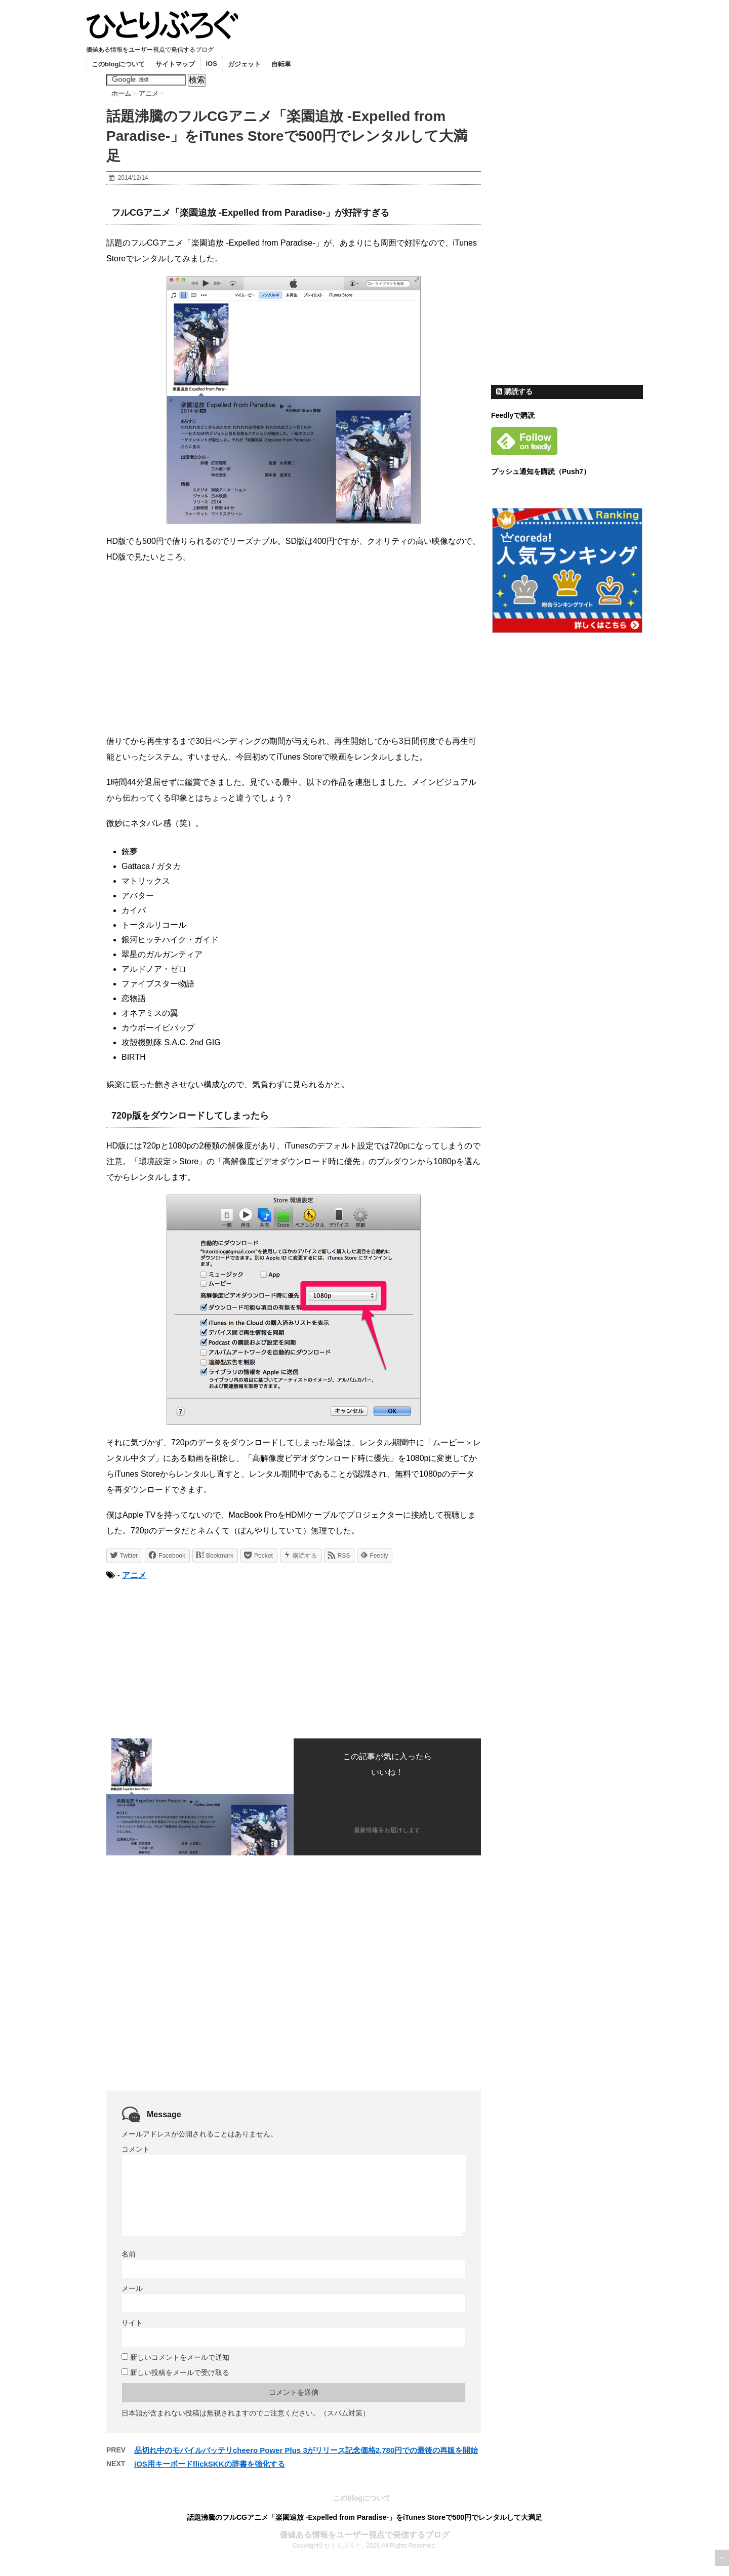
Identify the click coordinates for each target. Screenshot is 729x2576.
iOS (211, 63)
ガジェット (244, 64)
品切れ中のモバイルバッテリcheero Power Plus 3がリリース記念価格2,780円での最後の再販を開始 (306, 2450)
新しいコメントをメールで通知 (179, 2357)
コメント (136, 2149)
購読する (514, 391)
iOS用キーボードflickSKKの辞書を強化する (209, 2464)
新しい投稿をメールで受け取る (179, 2372)
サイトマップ (175, 64)
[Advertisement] (191, 1658)
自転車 (281, 64)
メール (132, 2288)
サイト (132, 2323)
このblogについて (118, 64)
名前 (129, 2254)
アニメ (134, 1575)
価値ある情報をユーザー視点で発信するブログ (364, 2534)
